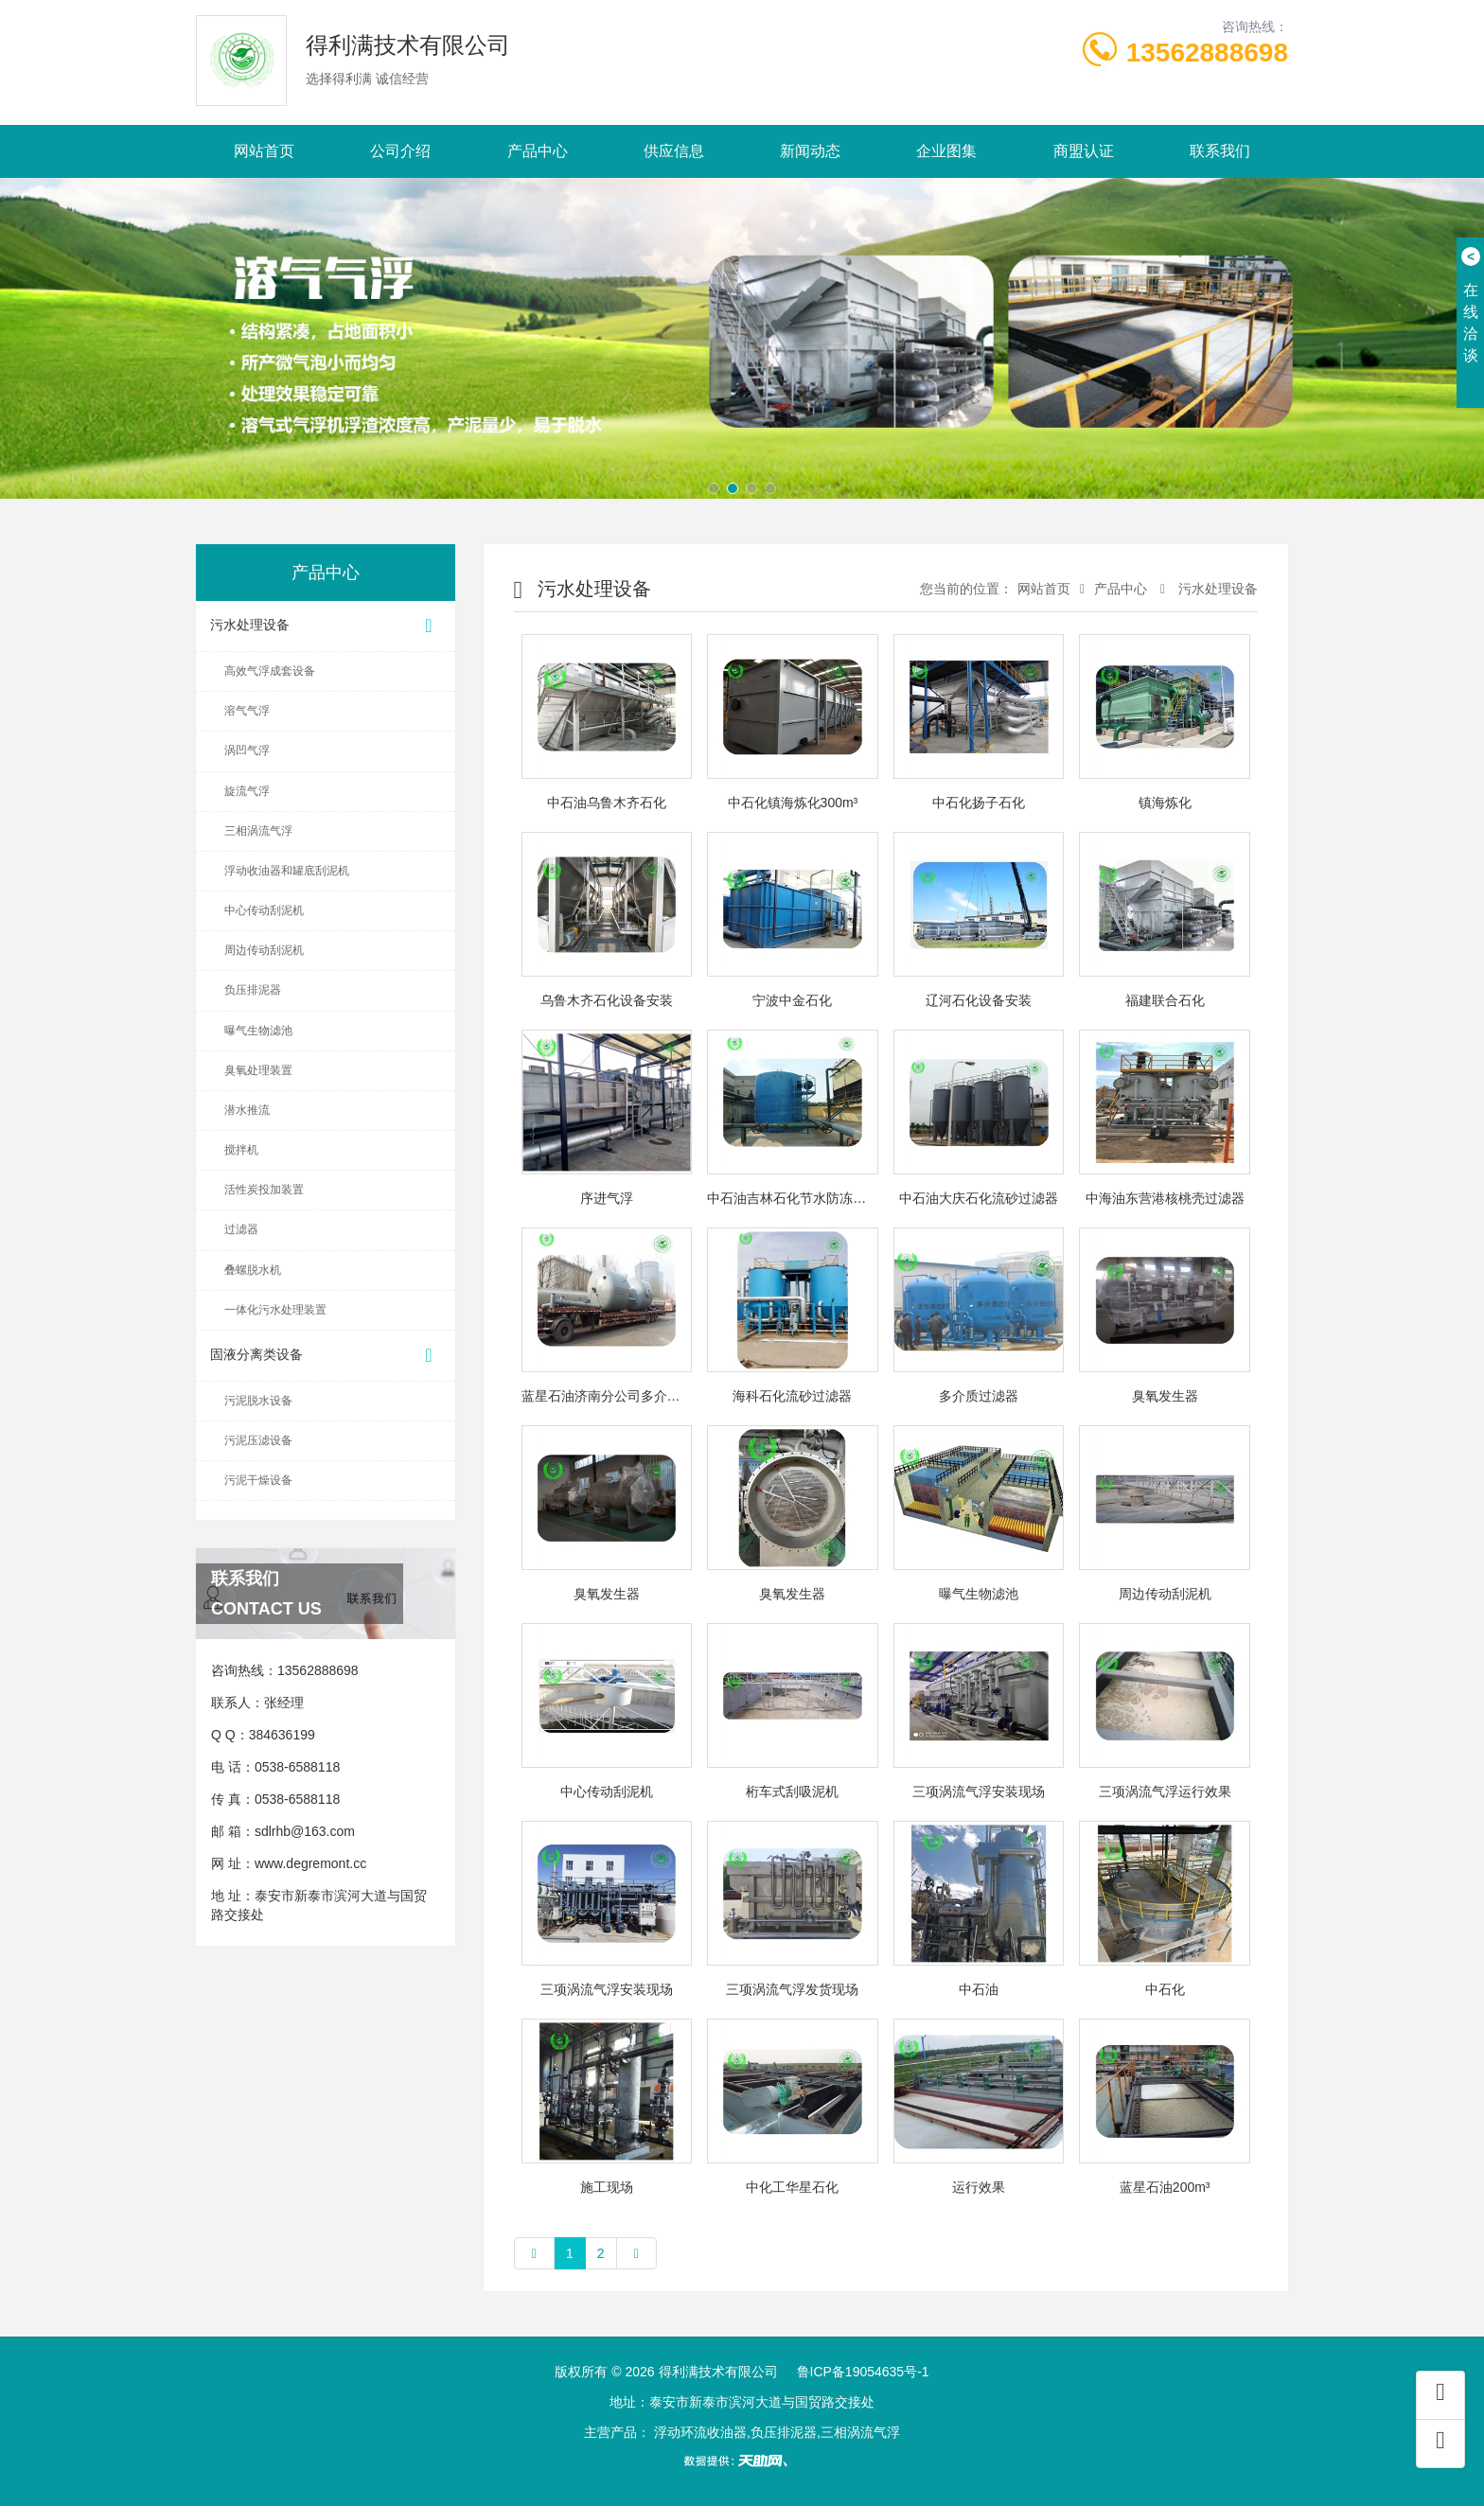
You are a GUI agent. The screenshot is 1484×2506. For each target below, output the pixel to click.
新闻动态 (810, 151)
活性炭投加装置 (264, 1189)
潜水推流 (247, 1110)
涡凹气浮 (247, 750)
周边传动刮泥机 (264, 950)
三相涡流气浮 (258, 831)
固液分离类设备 (325, 1356)
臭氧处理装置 (258, 1070)
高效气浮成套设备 (269, 671)
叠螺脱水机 (252, 1270)
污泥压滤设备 (258, 1440)
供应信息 (674, 151)
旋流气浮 (247, 791)
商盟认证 (1083, 151)
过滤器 (241, 1229)
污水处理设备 (325, 626)
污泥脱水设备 (258, 1400)
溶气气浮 (247, 710)
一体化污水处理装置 (275, 1309)
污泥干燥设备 (258, 1480)
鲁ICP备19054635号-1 (863, 2371)
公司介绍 (400, 151)
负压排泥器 (252, 990)
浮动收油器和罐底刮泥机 (286, 870)
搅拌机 (241, 1149)
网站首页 (264, 151)
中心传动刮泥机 (264, 910)
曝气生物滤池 (258, 1030)
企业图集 (946, 151)
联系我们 (1220, 151)
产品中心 (537, 151)
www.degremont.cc (310, 1863)
